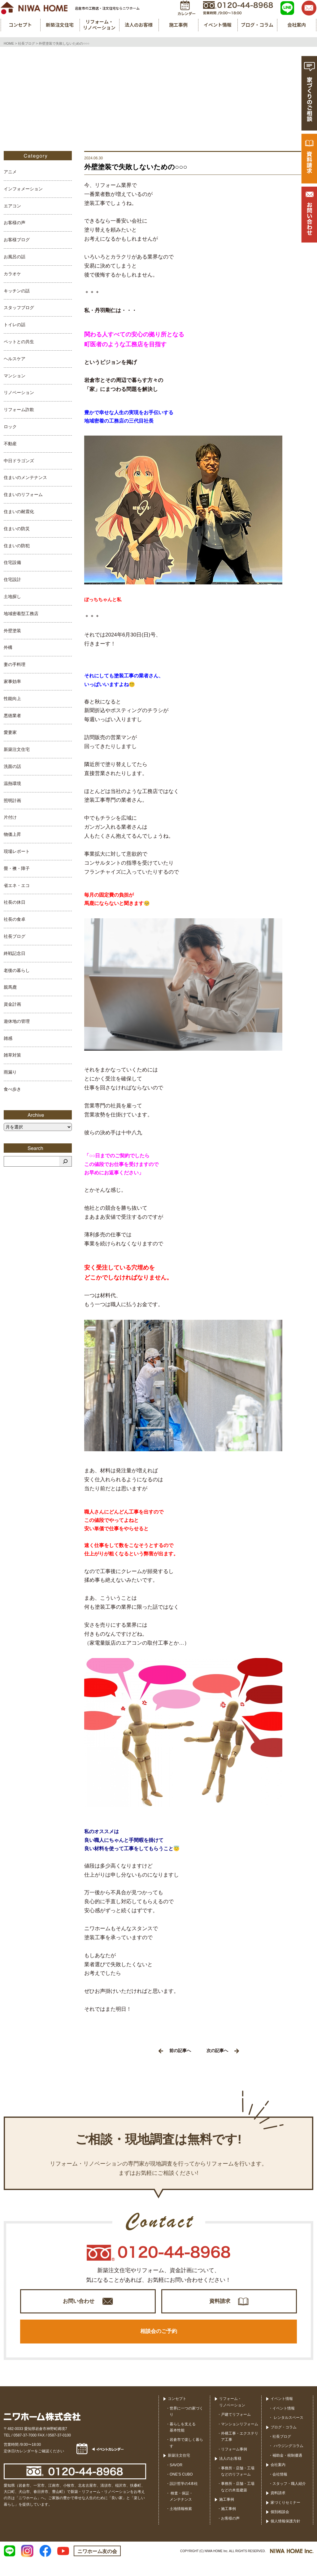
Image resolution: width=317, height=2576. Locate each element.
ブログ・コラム (284, 2443)
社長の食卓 (14, 919)
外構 (8, 647)
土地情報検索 (181, 2525)
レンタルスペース (287, 2434)
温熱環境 (12, 783)
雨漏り (10, 1072)
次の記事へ (222, 2051)
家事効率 (12, 681)
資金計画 (12, 1004)
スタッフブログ (19, 307)
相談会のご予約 (158, 2344)
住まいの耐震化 (19, 511)
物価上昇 (12, 834)
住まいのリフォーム (23, 494)
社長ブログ (14, 936)
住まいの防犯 (17, 545)
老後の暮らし (17, 970)
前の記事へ (174, 2051)
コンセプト (177, 2415)
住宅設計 (12, 579)
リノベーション (19, 392)
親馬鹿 (10, 987)
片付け (10, 817)
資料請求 (219, 2305)
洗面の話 (12, 766)
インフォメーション (23, 188)
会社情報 (279, 2490)
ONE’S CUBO (181, 2490)
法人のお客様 (230, 2474)
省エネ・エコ (17, 885)
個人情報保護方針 (285, 2537)
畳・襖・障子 (17, 868)
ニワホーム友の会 (97, 2567)
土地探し (12, 596)
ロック (10, 426)
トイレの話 (14, 324)
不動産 (10, 443)
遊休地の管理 (17, 1021)
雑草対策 (12, 1055)
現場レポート (17, 851)
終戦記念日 (14, 953)
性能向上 (12, 698)
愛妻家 (10, 732)
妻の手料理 (14, 664)
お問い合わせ (79, 2305)
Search (38, 1148)
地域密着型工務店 (21, 613)
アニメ (10, 171)
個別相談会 (280, 2528)
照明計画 (12, 800)
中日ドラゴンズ (19, 460)
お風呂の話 (14, 256)
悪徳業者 (12, 715)
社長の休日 (14, 902)
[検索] (65, 1161)
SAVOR (176, 2481)
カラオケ (12, 273)
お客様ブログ (17, 239)
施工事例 (226, 2515)
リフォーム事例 (234, 2465)
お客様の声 (14, 222)
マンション (14, 375)
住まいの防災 (17, 528)
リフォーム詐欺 (19, 409)
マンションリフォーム (239, 2440)
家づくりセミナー (285, 2518)
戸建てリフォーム (236, 2430)
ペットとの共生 (19, 341)
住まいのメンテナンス (25, 477)
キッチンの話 (17, 290)
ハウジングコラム (287, 2462)
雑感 (8, 1038)
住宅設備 (12, 562)
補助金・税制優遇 (287, 2471)
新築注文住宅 (17, 749)
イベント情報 (282, 2415)
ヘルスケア (14, 358)
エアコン (12, 205)
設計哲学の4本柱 (184, 2500)
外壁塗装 (12, 630)
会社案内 (278, 2481)
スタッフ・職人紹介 (289, 2499)
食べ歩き (12, 1089)
